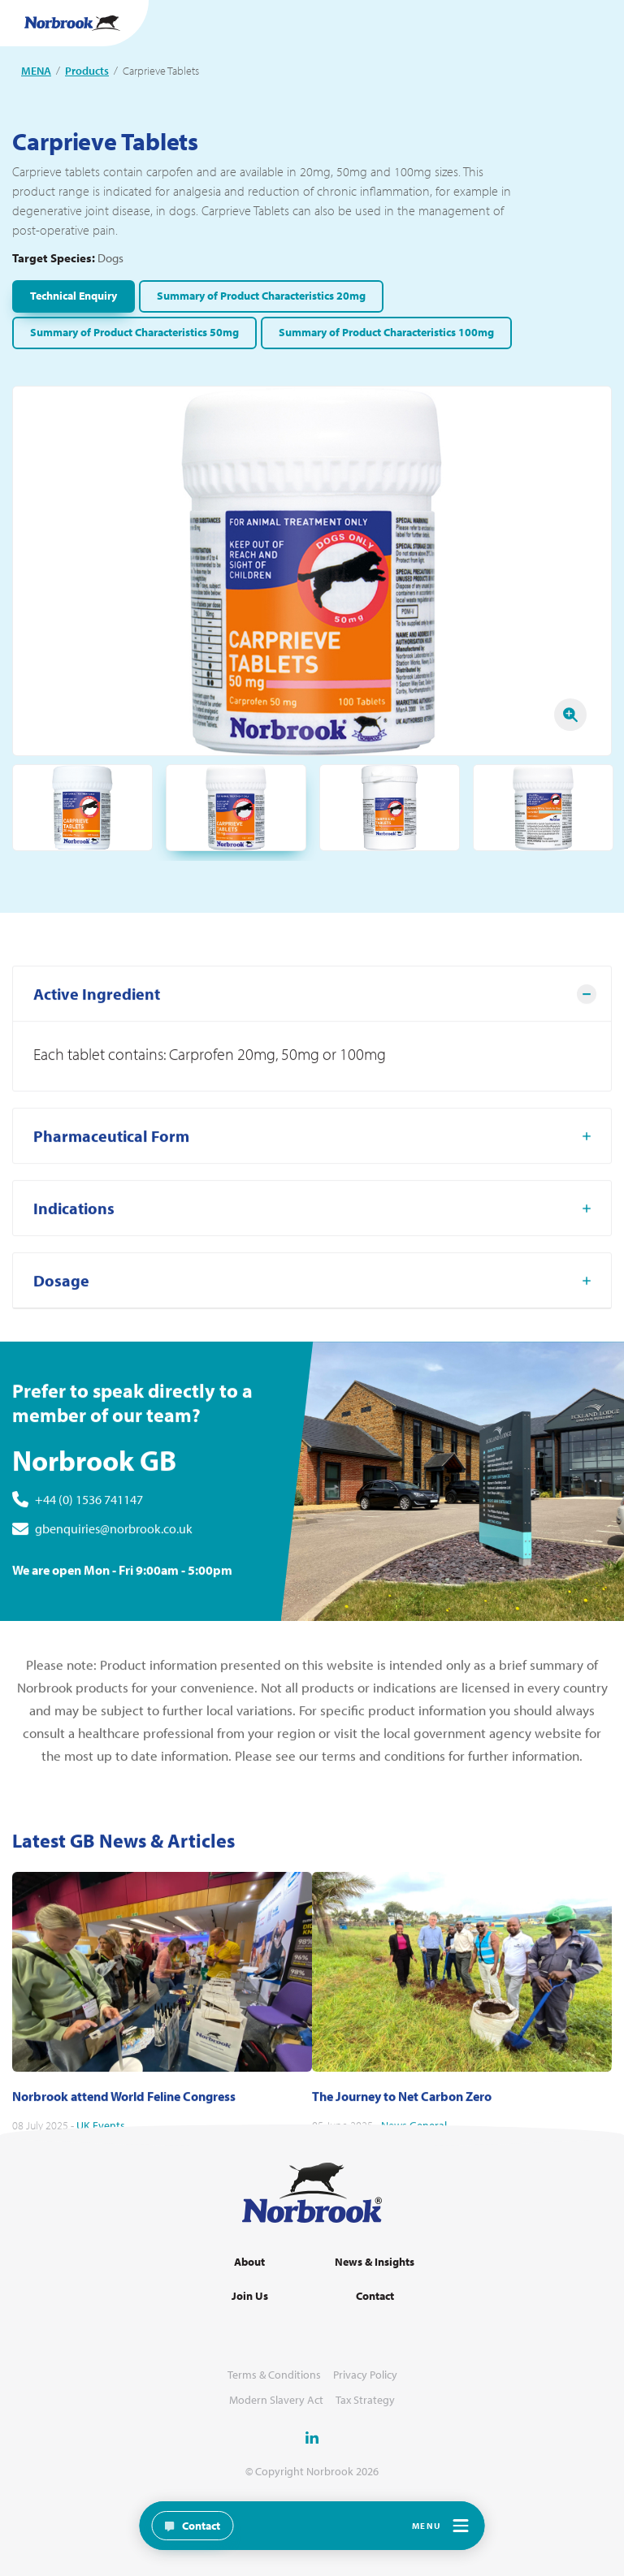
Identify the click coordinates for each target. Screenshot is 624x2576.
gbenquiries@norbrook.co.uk (114, 1576)
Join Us (250, 2296)
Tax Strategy (365, 2400)
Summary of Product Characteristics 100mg (386, 332)
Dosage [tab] (61, 1328)
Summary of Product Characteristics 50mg (134, 332)
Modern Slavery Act (276, 2400)
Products (87, 70)
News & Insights (374, 2262)
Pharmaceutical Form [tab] (111, 1183)
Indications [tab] (74, 1256)
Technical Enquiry (73, 295)
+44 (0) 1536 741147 (89, 1547)
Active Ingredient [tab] (96, 1041)
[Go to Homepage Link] (72, 23)
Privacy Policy (365, 2375)
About (249, 2262)
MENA (36, 70)
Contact (375, 2296)
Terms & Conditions (274, 2375)
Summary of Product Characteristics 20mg (261, 295)
